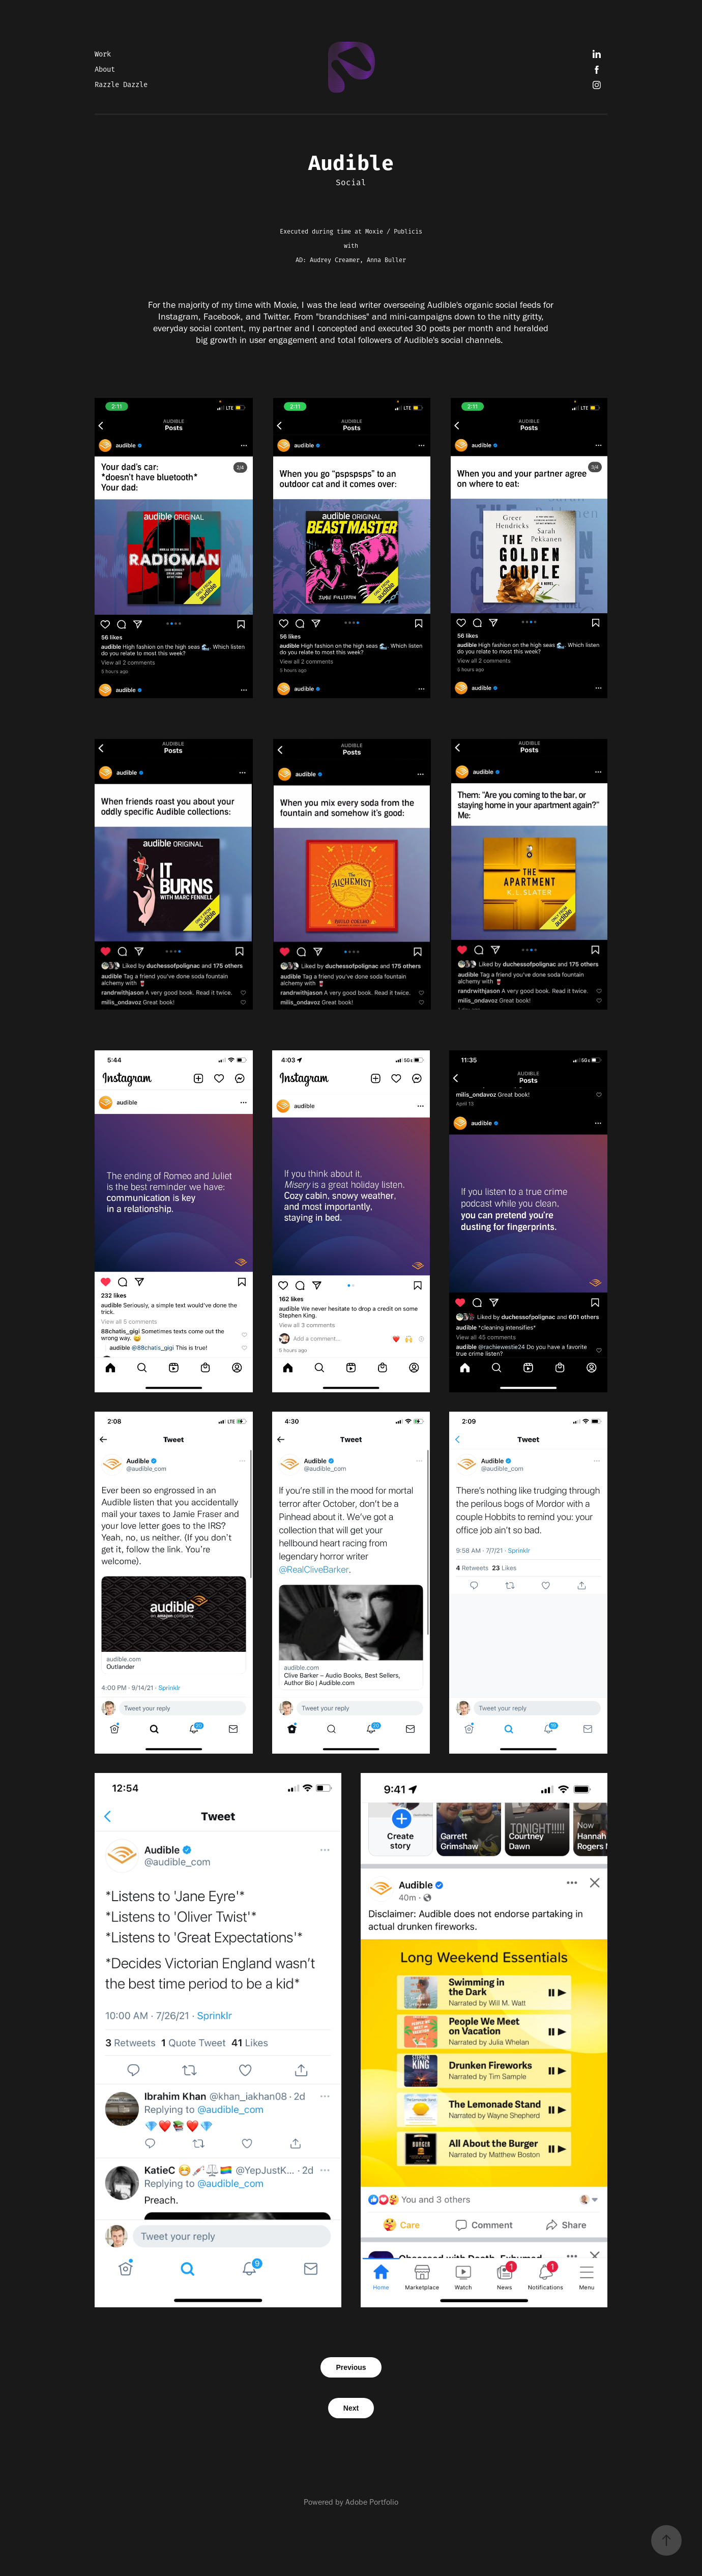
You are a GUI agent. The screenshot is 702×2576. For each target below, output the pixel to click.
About (105, 69)
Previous (351, 2367)
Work (103, 54)
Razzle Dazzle (121, 85)
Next (351, 2408)
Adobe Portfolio (371, 2502)
